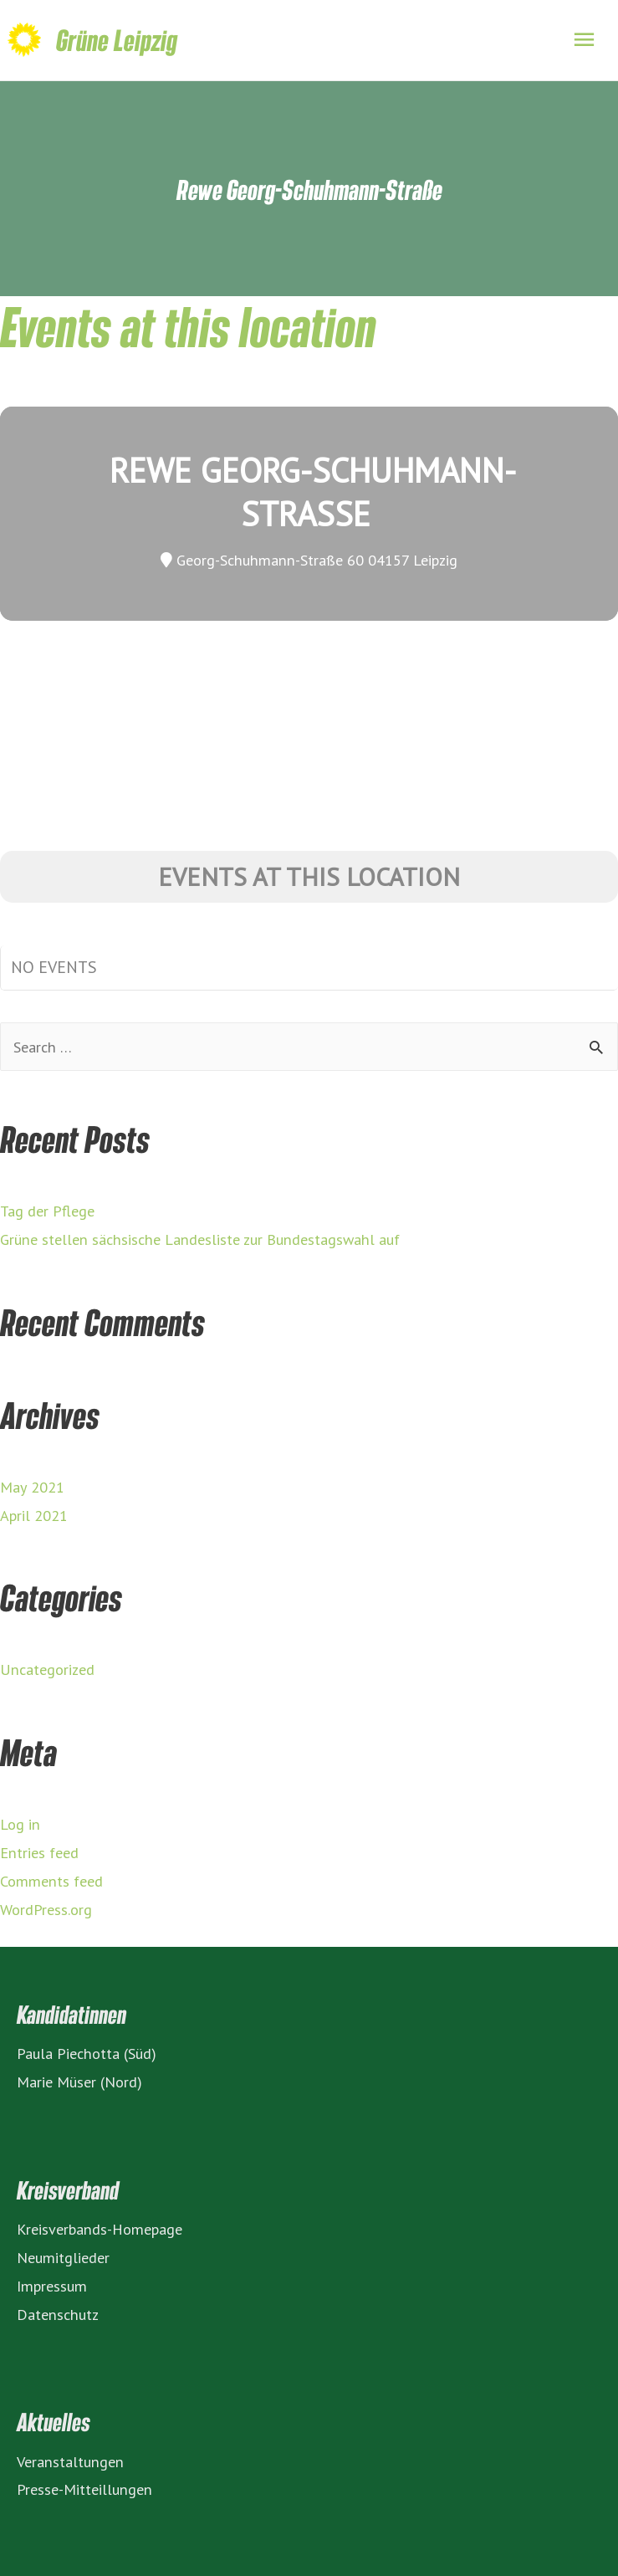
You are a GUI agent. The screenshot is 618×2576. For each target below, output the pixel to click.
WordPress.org (46, 1909)
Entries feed (39, 1852)
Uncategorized (47, 1669)
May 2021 (32, 1487)
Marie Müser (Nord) (79, 2082)
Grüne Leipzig (116, 39)
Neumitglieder (63, 2257)
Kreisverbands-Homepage (99, 2229)
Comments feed (51, 1881)
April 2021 (34, 1515)
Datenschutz (58, 2314)
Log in (20, 1824)
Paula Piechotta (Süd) (86, 2053)
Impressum (52, 2286)
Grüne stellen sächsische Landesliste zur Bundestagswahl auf (200, 1239)
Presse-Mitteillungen (84, 2489)
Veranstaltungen (70, 2461)
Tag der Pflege (47, 1211)
